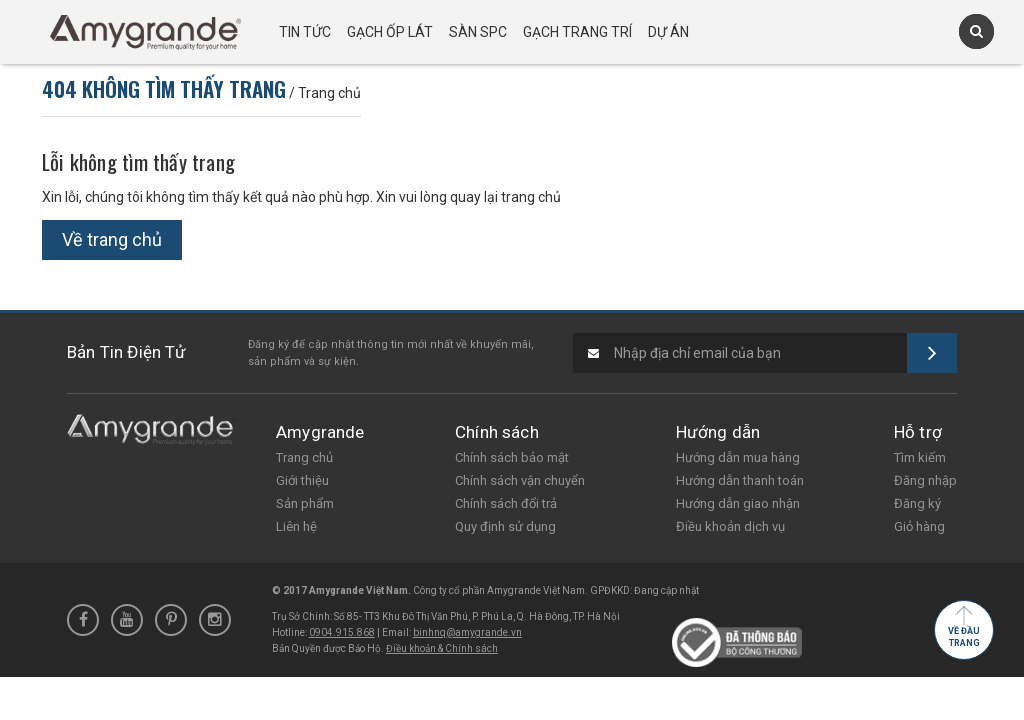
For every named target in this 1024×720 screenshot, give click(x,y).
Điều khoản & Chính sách (442, 648)
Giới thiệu (302, 480)
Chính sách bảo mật (512, 457)
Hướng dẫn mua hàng (738, 457)
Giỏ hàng (919, 526)
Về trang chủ (112, 239)
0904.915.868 (342, 632)
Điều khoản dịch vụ (730, 526)
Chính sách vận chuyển (520, 480)
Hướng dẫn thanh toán (740, 480)
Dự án (668, 32)
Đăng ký (917, 503)
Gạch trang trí (577, 32)
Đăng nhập (925, 480)
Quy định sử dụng (505, 526)
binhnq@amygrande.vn (467, 632)
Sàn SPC (478, 32)
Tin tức (305, 32)
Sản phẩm (305, 503)
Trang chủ (304, 457)
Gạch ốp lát (390, 32)
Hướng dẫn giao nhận (738, 503)
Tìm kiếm (920, 457)
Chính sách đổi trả (506, 503)
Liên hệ (296, 526)
